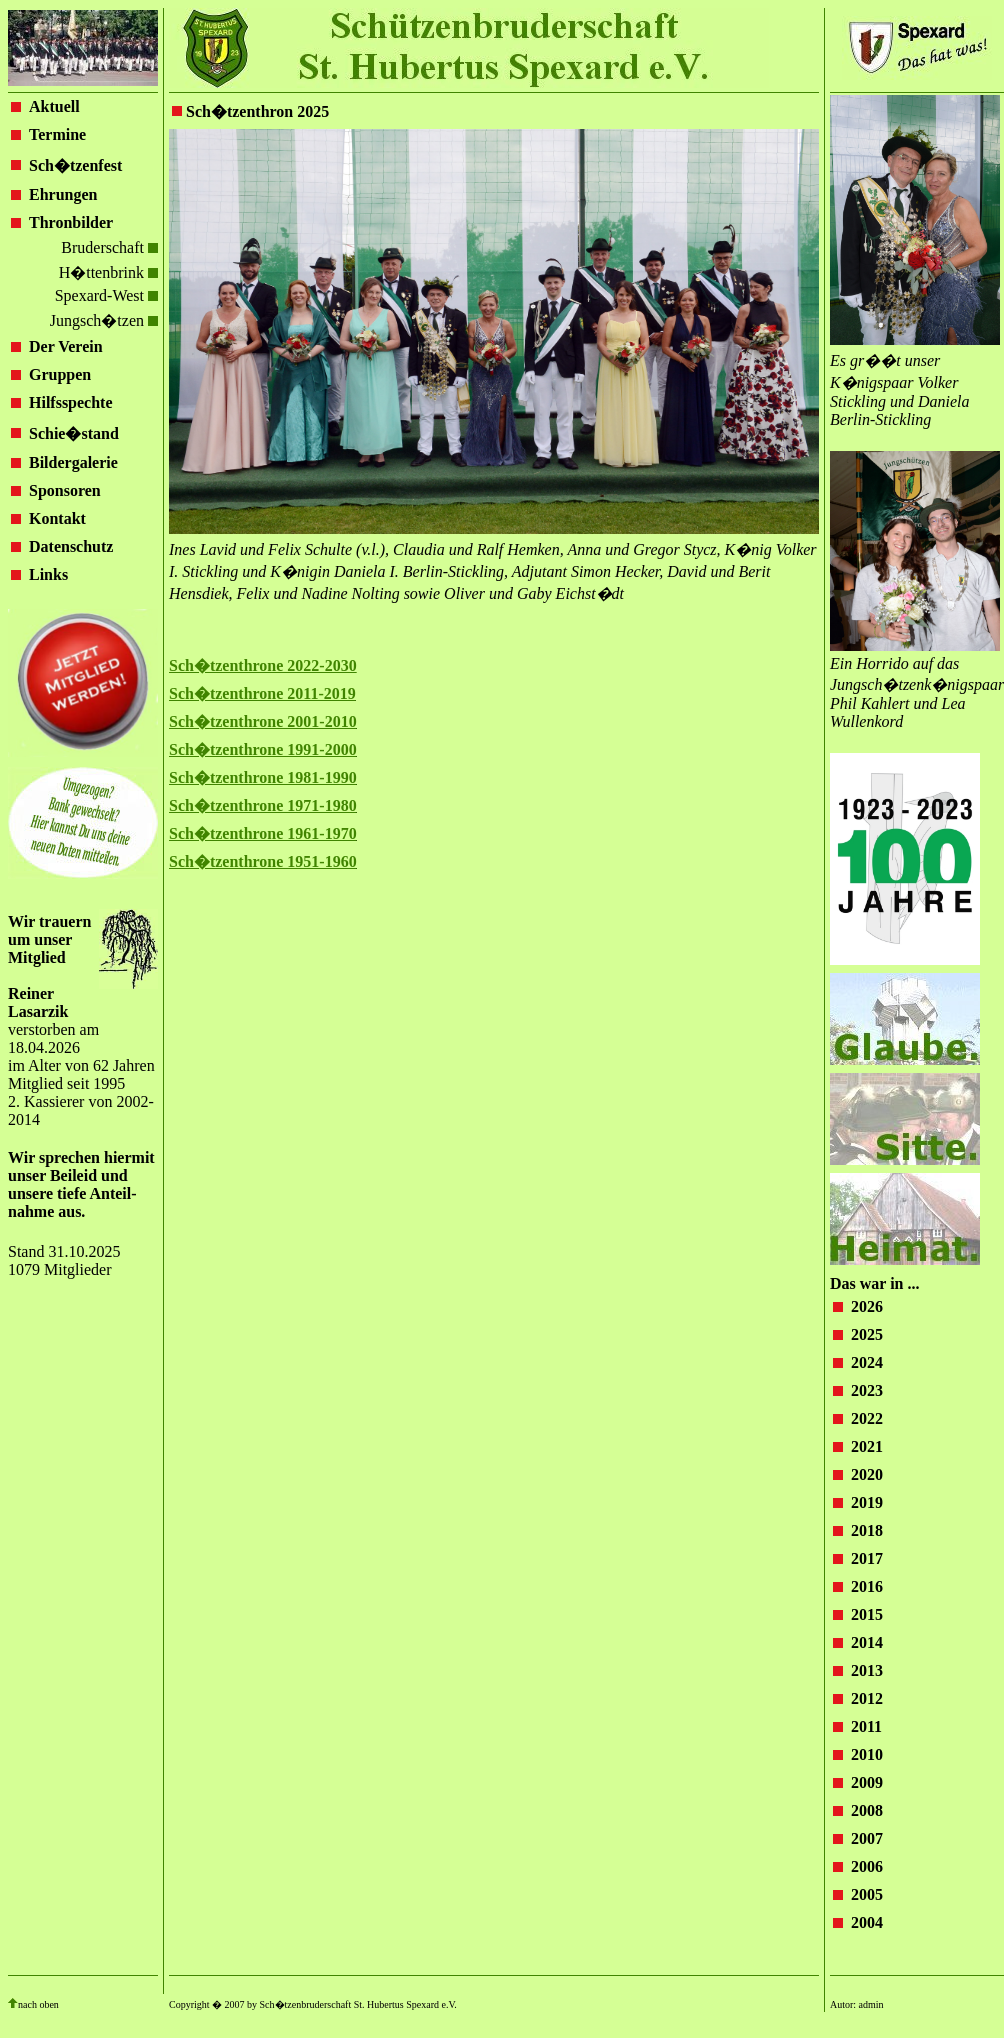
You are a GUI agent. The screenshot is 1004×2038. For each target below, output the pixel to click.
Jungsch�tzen (104, 320)
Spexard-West (106, 295)
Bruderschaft (109, 247)
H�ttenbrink (108, 272)
